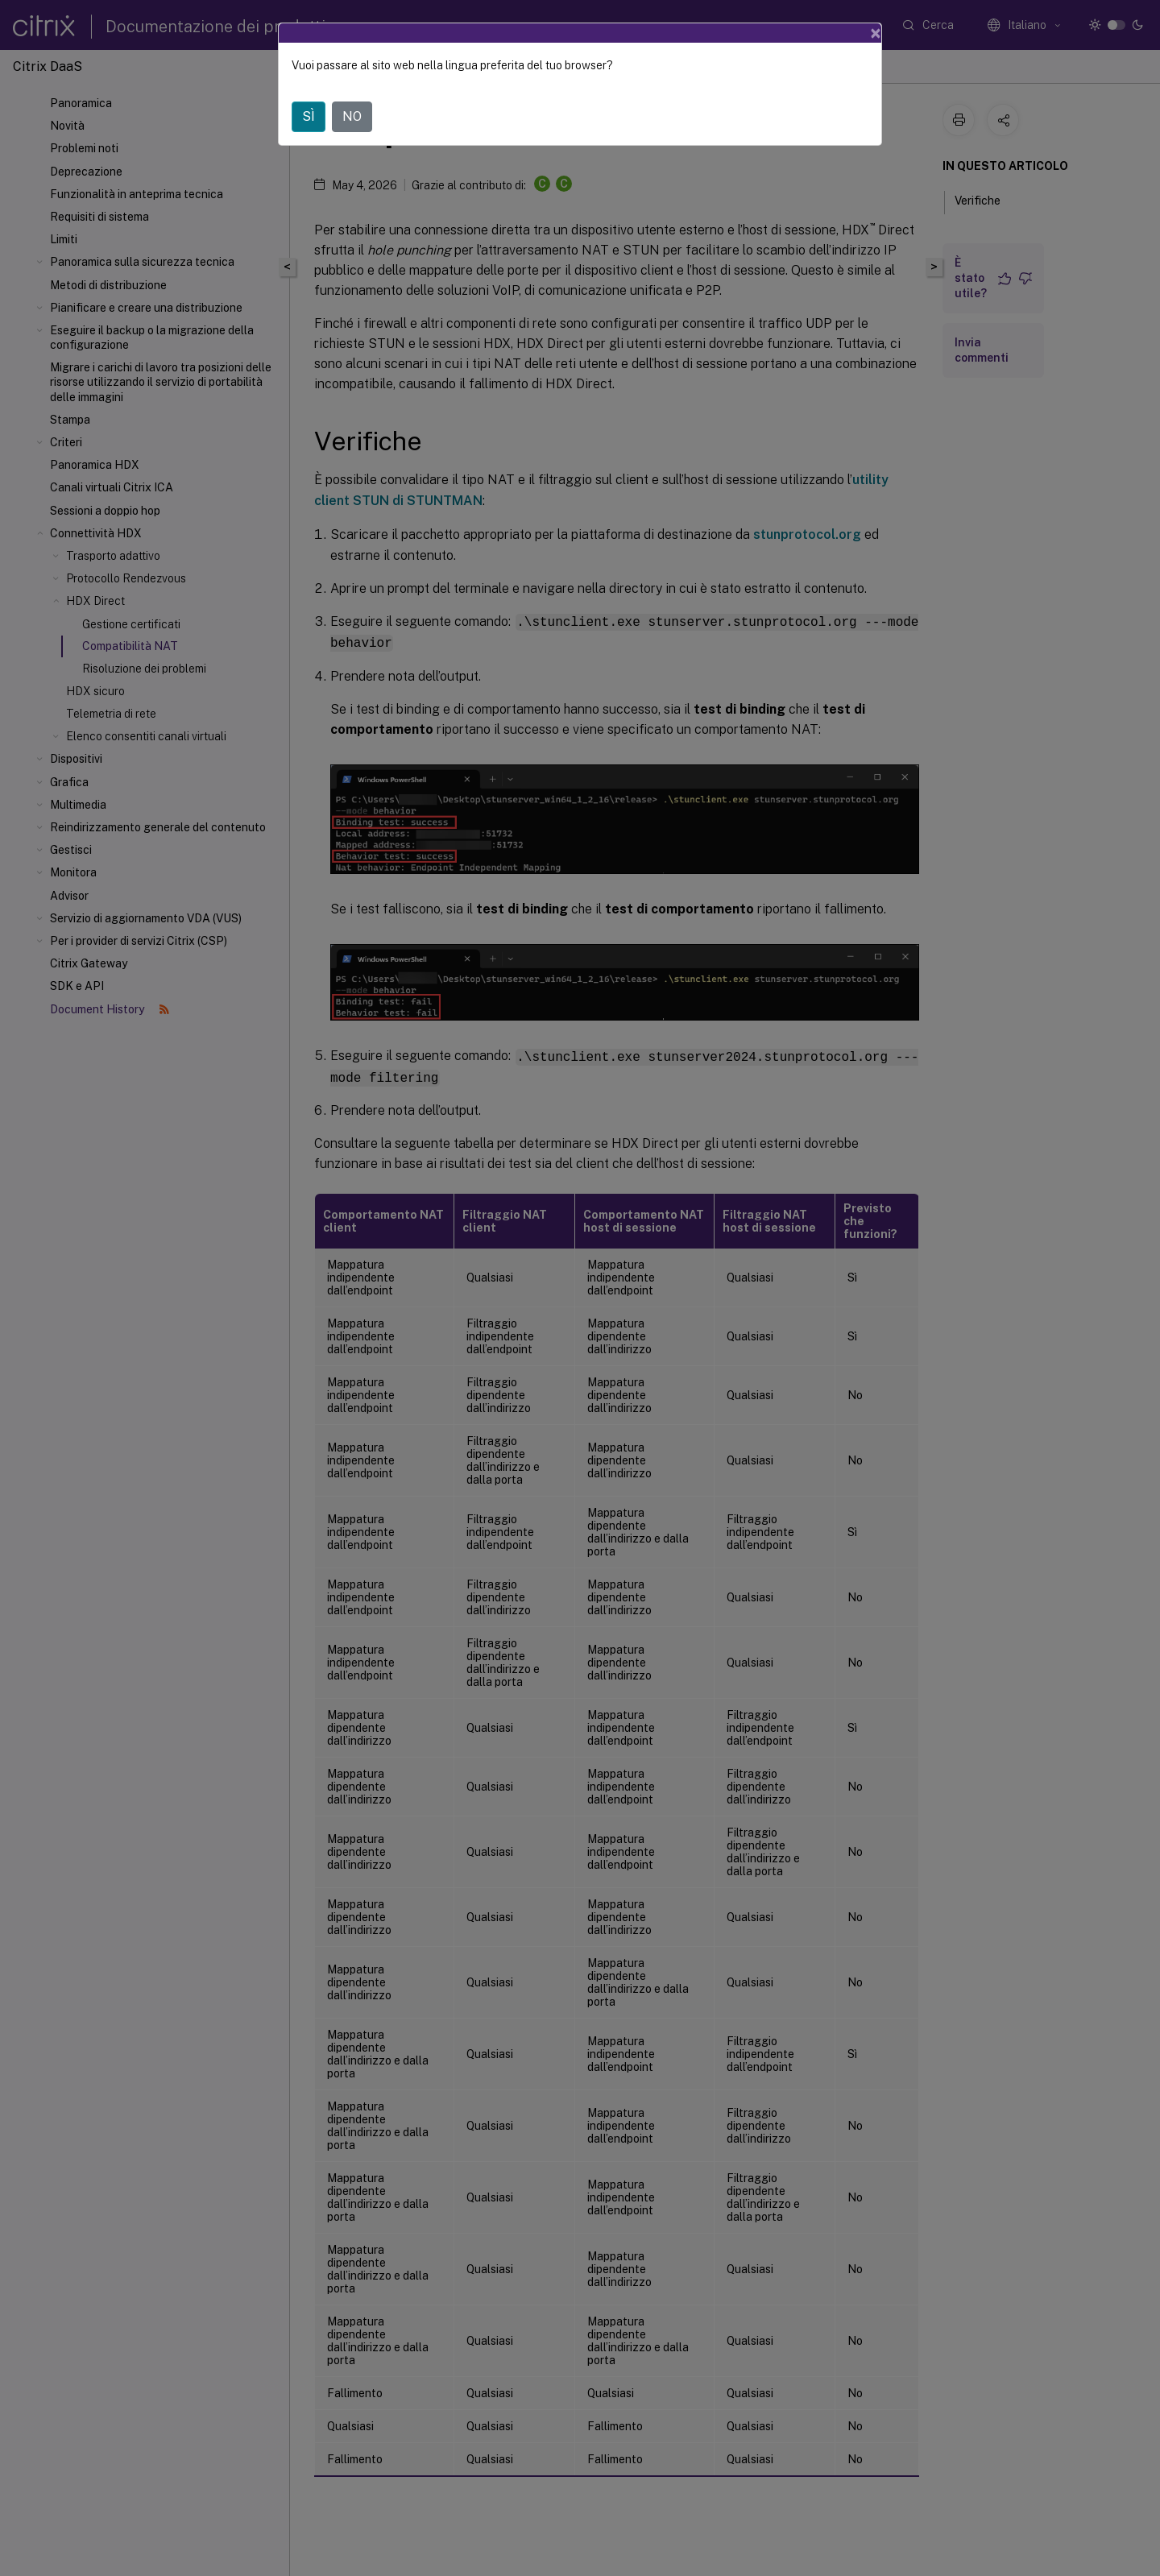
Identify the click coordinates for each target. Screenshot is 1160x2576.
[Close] (875, 33)
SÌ (308, 116)
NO (352, 116)
